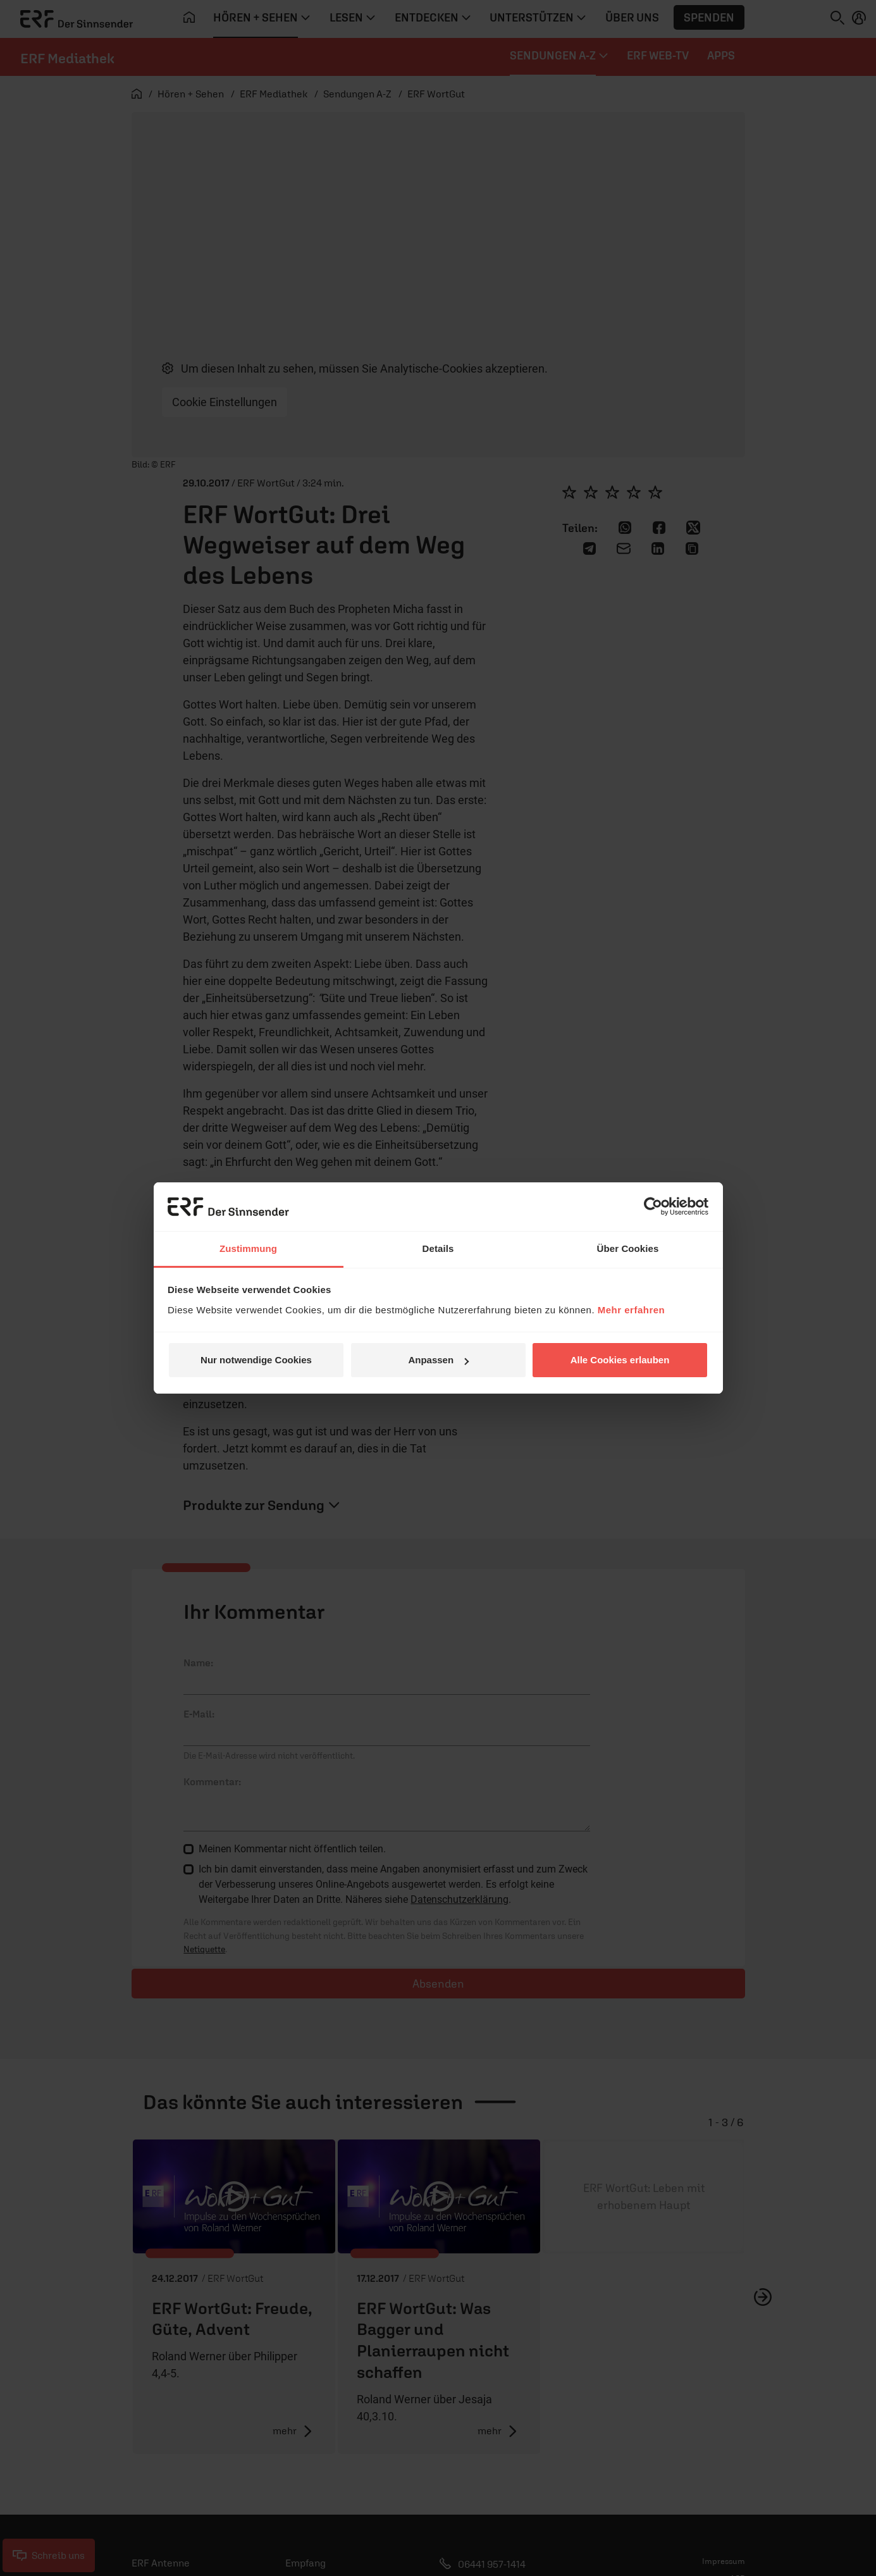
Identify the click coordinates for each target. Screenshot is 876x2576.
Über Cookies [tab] (628, 1248)
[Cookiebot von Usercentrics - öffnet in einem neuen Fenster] (653, 1206)
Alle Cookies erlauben (620, 1359)
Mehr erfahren (631, 1309)
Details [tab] (438, 1248)
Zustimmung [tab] (248, 1248)
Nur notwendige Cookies (256, 1359)
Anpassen (438, 1359)
